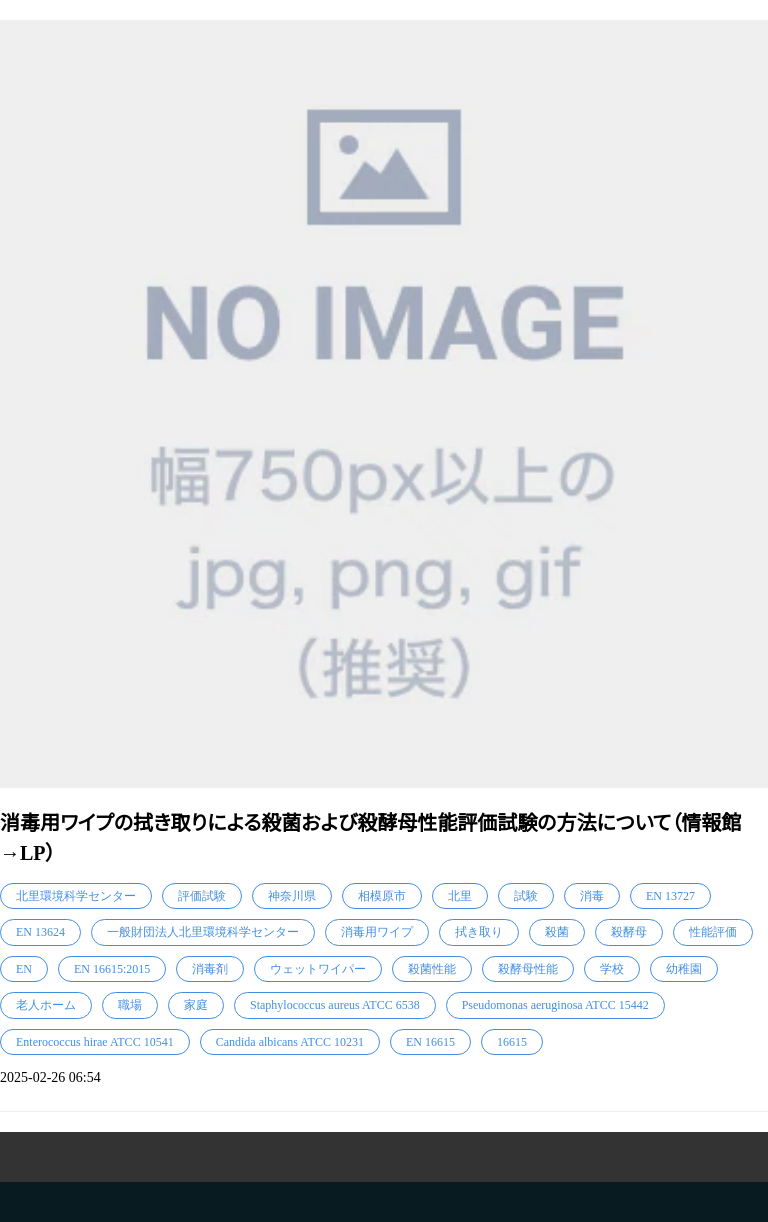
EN (24, 969)
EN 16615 (430, 1042)
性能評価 (713, 932)
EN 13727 (670, 896)
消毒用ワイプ (377, 932)
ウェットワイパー (318, 969)
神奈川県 (292, 896)
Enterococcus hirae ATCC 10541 (95, 1042)
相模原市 (382, 896)
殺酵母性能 (528, 969)
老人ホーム (46, 1005)
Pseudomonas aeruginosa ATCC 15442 (555, 1005)
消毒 (592, 896)
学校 (612, 969)
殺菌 (557, 932)
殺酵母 (629, 932)
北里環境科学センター (76, 896)
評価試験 (202, 896)
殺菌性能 (432, 969)
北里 (460, 896)
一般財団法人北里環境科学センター (203, 932)
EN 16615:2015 (112, 969)
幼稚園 (684, 969)
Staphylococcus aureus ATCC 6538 (335, 1005)
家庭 (196, 1005)
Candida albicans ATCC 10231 (290, 1042)
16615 (512, 1042)
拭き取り (479, 932)
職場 (130, 1005)
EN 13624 (40, 932)
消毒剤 (210, 969)
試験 (526, 896)
